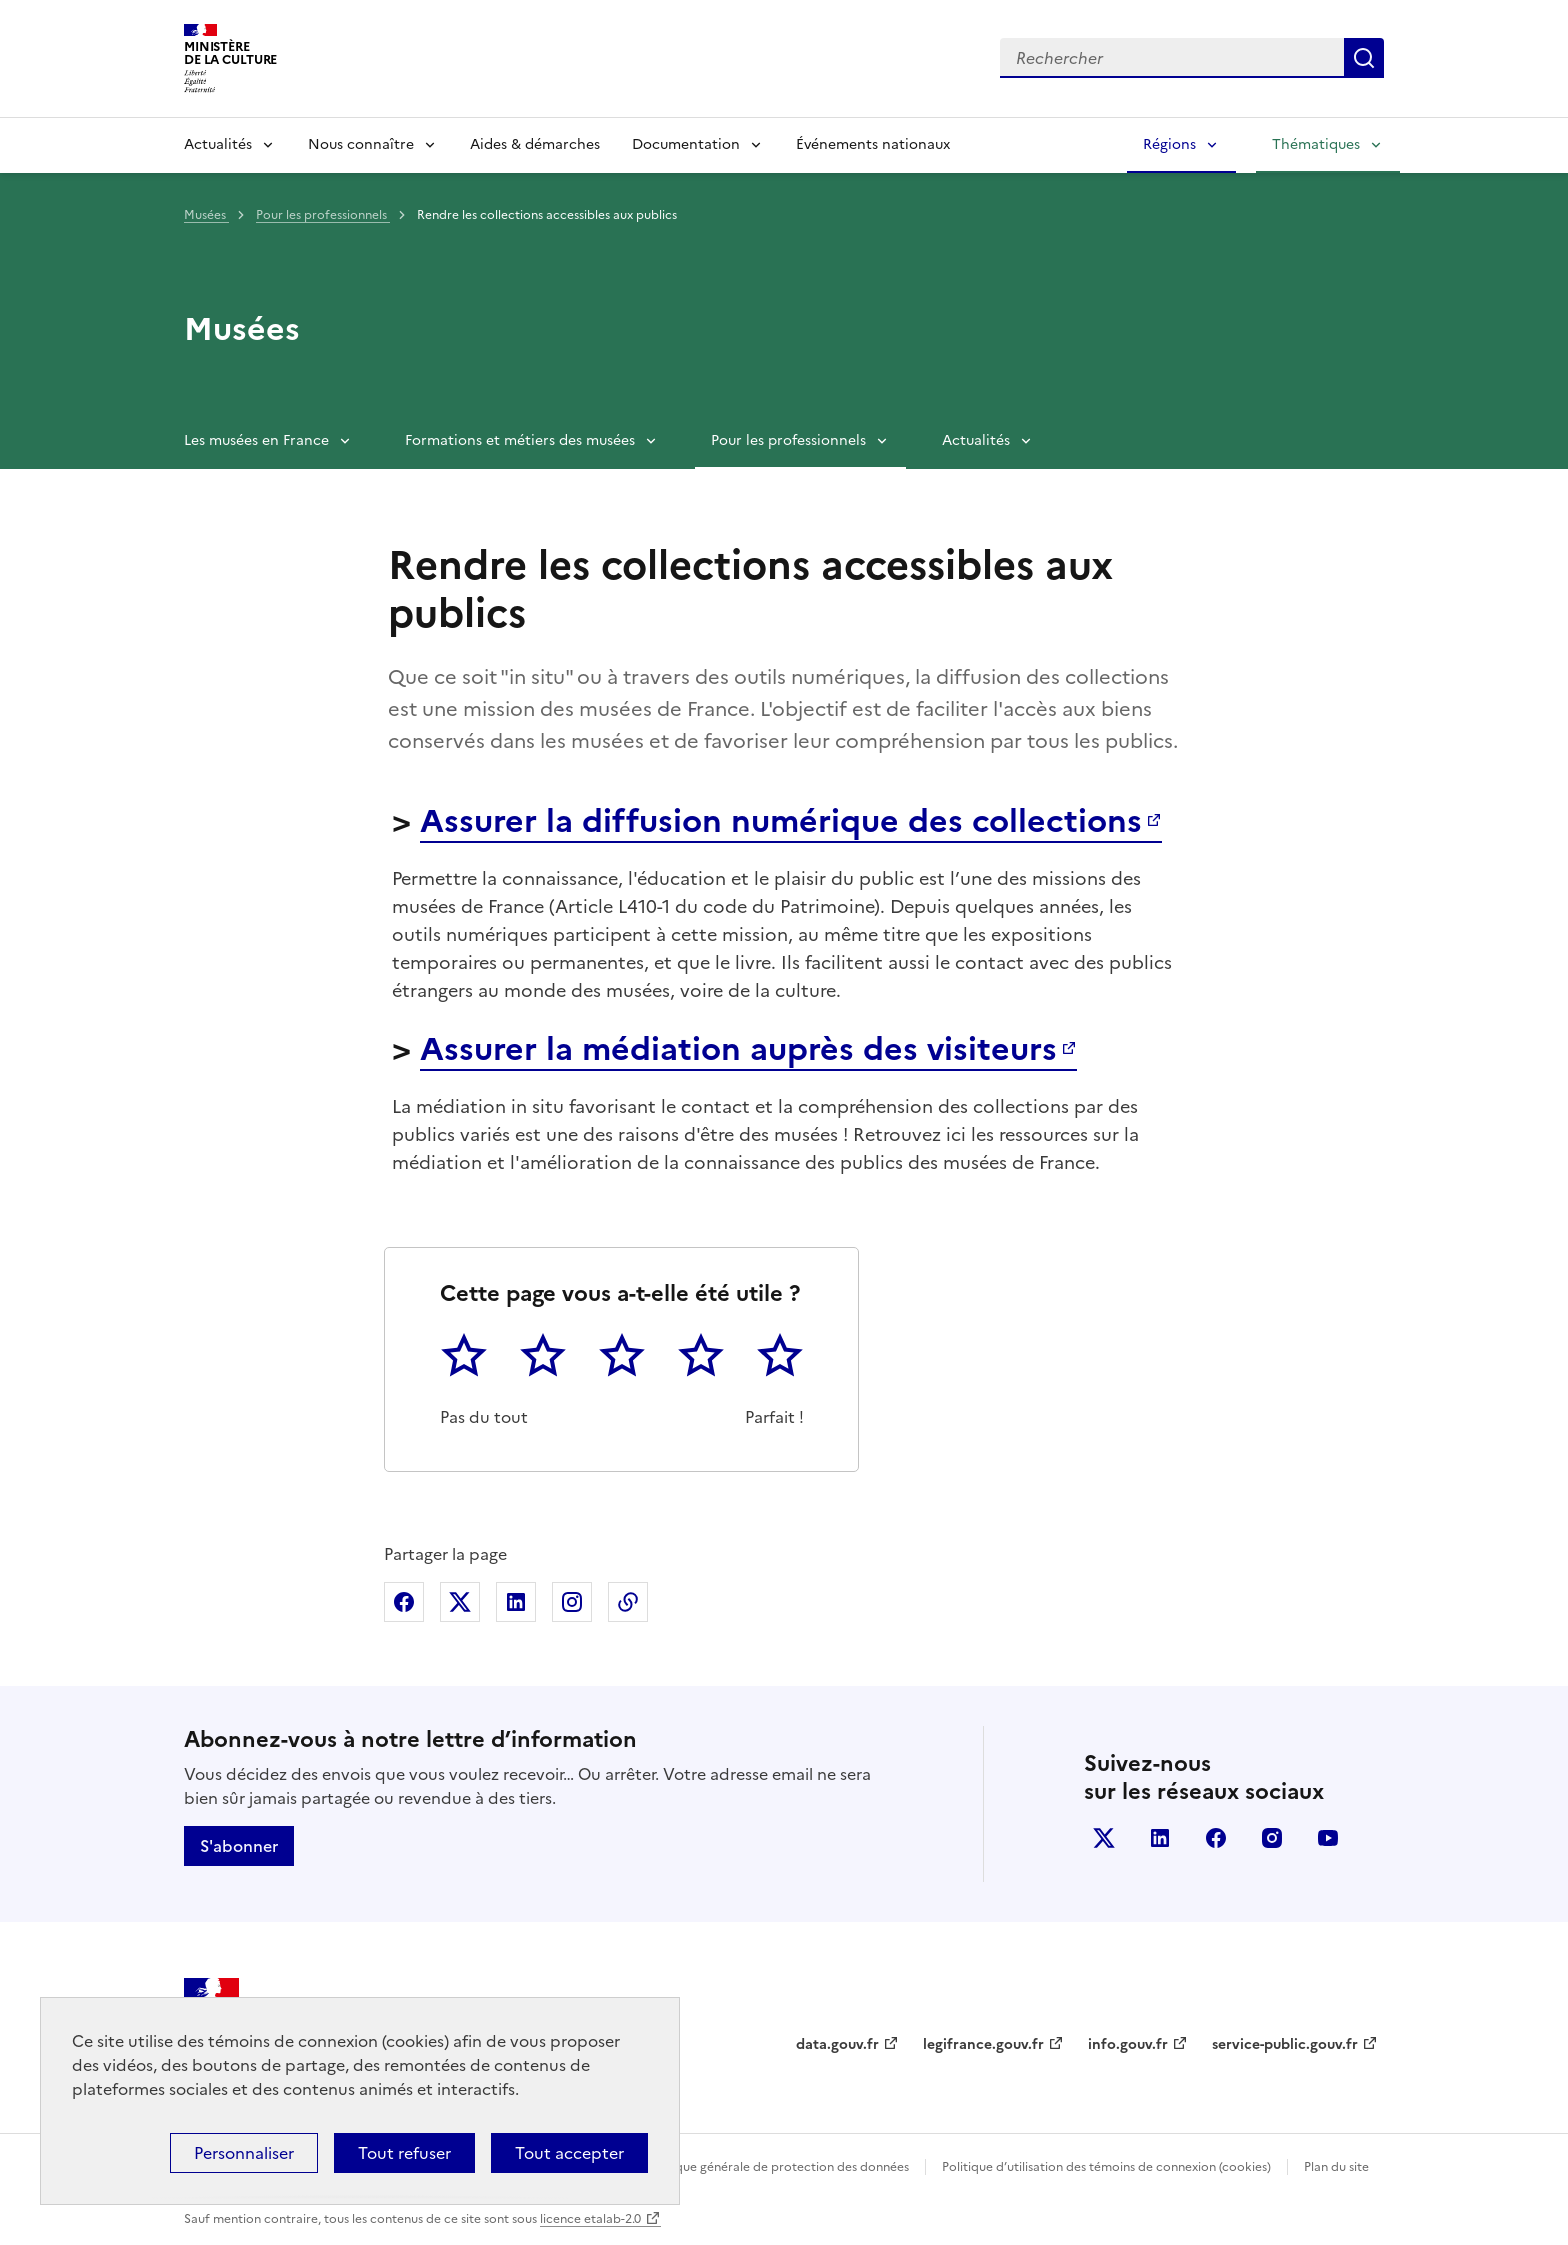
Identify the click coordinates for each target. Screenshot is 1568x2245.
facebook (1216, 1838)
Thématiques (1316, 144)
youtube (1328, 1838)
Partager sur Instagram (572, 1602)
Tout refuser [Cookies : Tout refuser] (404, 2153)
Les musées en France (256, 440)
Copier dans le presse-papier (628, 1602)
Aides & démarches (535, 144)
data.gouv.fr (837, 2044)
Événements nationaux (873, 144)
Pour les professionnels (323, 215)
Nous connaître (361, 144)
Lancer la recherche (1364, 58)
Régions (1169, 144)
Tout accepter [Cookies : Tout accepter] (569, 2153)
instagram (1272, 1838)
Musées (206, 215)
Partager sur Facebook (404, 1602)
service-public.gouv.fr (1285, 2044)
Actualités (218, 144)
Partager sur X (460, 1602)
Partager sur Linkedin (516, 1602)
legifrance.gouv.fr (983, 2044)
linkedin (1160, 1838)
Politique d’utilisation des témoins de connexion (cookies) (1106, 2167)
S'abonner (239, 1846)
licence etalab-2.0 (590, 2219)
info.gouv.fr (1128, 2044)
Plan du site (1336, 2167)
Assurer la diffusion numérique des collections (781, 821)
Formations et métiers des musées (520, 440)
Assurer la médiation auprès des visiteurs (738, 1049)
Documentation (686, 144)
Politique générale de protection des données (777, 2167)
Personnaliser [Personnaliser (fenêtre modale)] (244, 2153)
